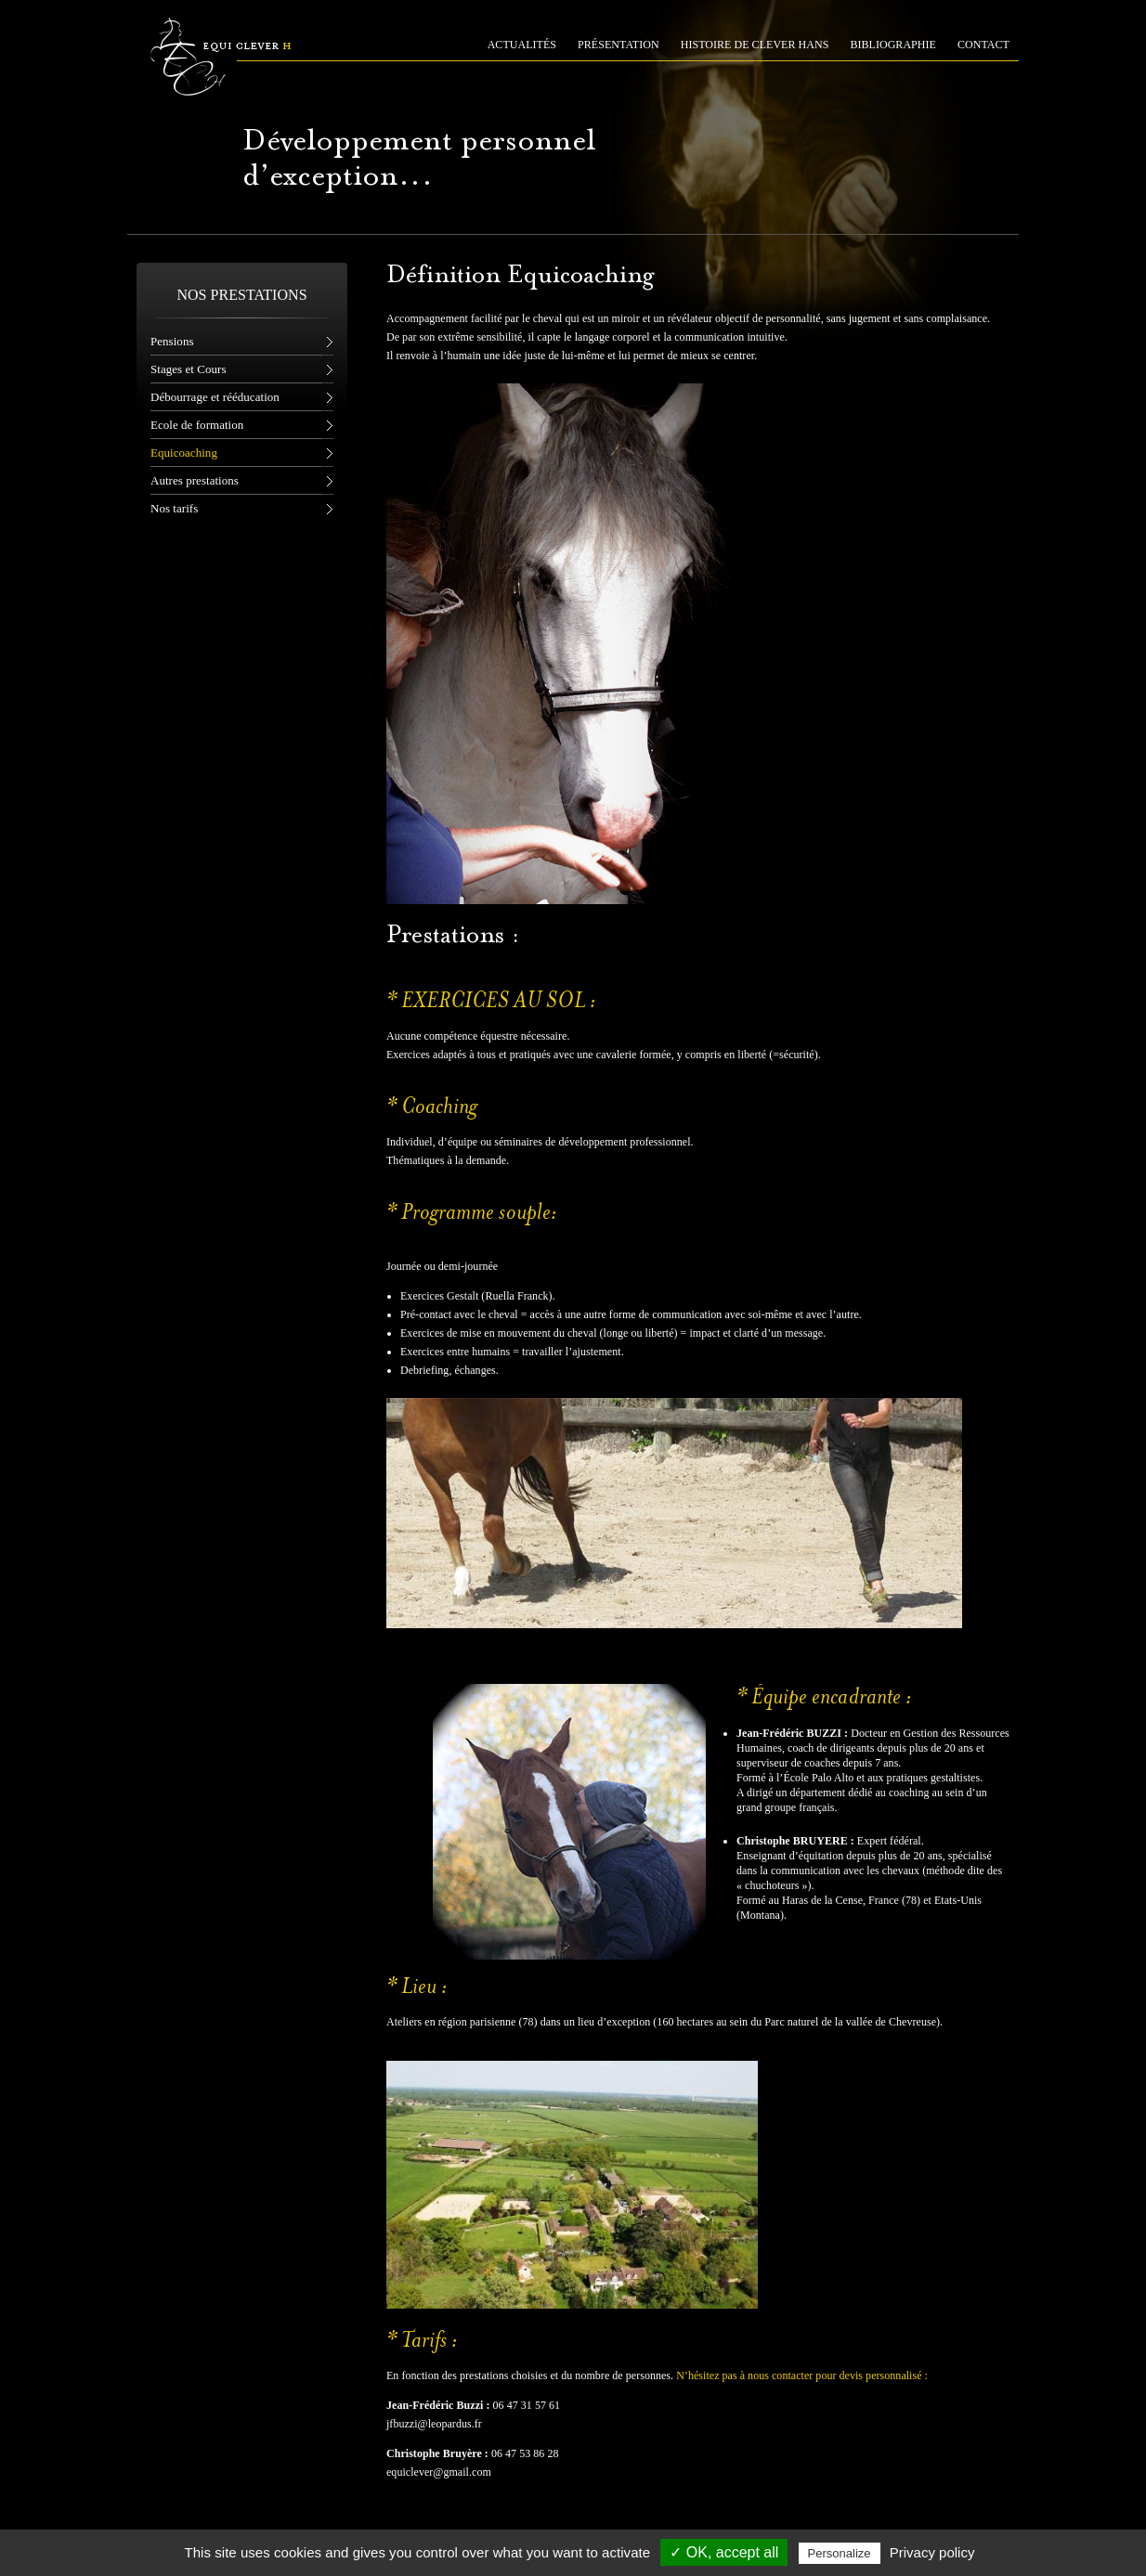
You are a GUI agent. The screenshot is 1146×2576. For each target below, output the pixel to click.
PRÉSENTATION (618, 44)
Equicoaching (183, 453)
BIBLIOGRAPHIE (893, 44)
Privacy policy (932, 2552)
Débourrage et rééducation (215, 397)
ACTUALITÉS (522, 44)
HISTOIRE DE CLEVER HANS (755, 44)
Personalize (839, 2553)
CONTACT (983, 44)
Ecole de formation (196, 425)
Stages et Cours (188, 369)
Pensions (172, 341)
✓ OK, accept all (724, 2552)
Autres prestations (194, 480)
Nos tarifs (174, 508)
